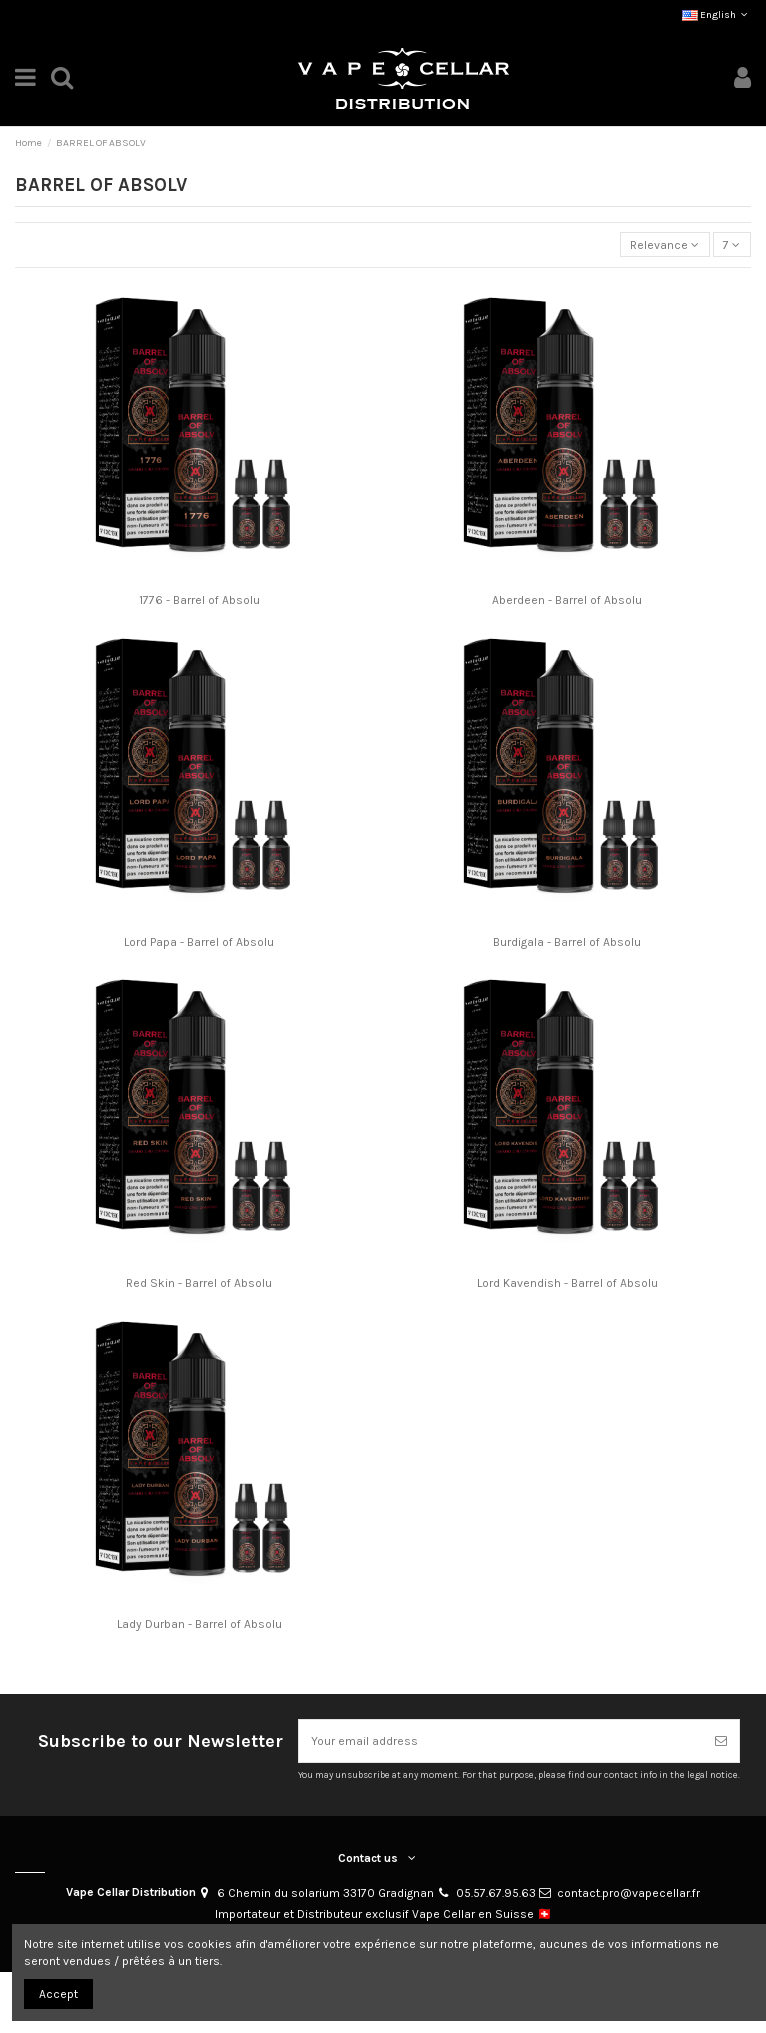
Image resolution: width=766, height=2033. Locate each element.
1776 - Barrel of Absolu (199, 600)
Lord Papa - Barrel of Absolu (199, 942)
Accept (58, 1994)
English (716, 15)
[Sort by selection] (665, 244)
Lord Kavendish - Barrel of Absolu (567, 1283)
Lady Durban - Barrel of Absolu (199, 1624)
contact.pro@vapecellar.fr (628, 1893)
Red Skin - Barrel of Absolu (199, 1283)
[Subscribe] (721, 1741)
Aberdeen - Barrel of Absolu (567, 600)
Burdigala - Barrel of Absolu (567, 942)
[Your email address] (501, 1741)
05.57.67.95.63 (496, 1893)
